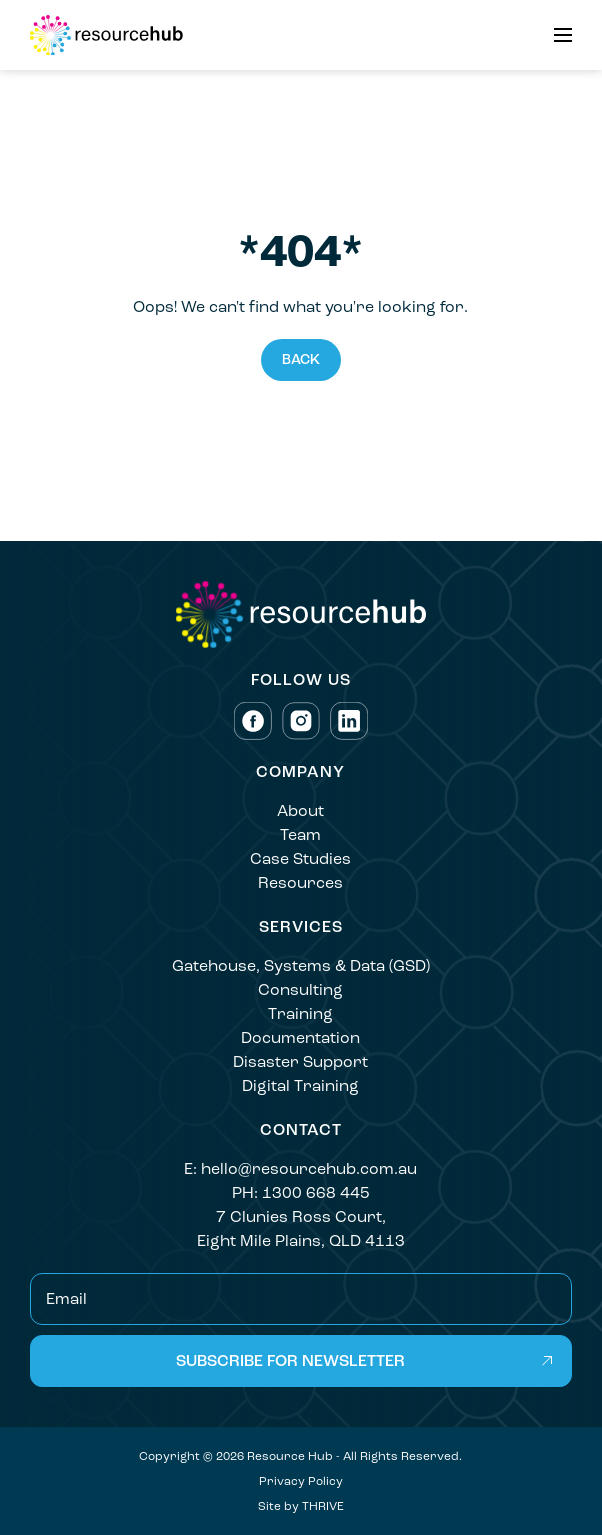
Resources (300, 882)
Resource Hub (290, 1456)
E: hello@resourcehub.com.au (300, 1168)
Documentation (300, 1037)
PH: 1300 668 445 (301, 1192)
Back (301, 359)
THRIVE (323, 1506)
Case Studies (300, 858)
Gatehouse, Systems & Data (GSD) (301, 965)
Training (300, 1013)
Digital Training (300, 1085)
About (300, 810)
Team (300, 834)
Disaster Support (300, 1061)
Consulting (300, 989)
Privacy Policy (301, 1481)
